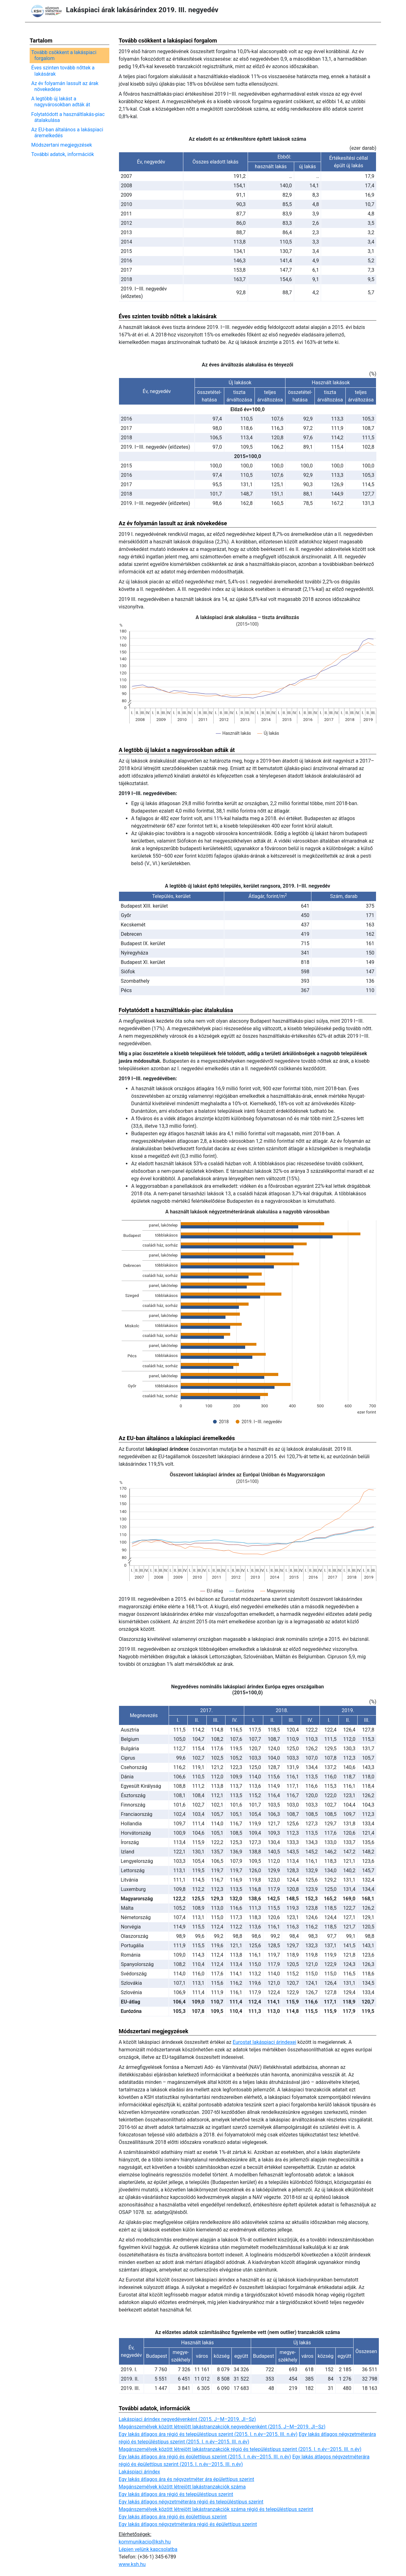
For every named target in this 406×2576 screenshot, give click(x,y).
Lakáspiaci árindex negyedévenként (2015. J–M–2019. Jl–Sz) (187, 2419)
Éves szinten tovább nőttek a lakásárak (64, 71)
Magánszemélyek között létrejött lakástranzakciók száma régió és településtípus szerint (216, 2509)
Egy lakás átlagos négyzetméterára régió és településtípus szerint (191, 2502)
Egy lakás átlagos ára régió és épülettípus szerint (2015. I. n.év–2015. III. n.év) (205, 2457)
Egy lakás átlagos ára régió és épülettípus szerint (173, 2517)
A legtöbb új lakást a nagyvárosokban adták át (62, 102)
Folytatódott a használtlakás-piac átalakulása (69, 117)
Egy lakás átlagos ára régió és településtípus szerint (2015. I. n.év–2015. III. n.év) (208, 2434)
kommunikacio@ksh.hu (145, 2542)
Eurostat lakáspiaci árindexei (264, 2042)
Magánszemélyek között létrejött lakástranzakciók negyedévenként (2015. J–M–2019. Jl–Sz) (222, 2427)
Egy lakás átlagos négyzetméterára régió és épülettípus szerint (188, 2524)
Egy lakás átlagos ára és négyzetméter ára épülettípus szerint (186, 2479)
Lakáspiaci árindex (139, 2472)
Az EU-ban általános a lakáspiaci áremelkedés (68, 133)
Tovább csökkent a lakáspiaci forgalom (65, 55)
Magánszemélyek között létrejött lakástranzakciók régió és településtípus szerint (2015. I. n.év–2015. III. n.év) (240, 2449)
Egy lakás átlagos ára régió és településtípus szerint (176, 2494)
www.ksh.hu (132, 2564)
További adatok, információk (64, 154)
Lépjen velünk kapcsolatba (148, 2549)
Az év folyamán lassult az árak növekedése (66, 86)
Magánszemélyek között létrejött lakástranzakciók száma (182, 2487)
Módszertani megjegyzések (63, 145)
